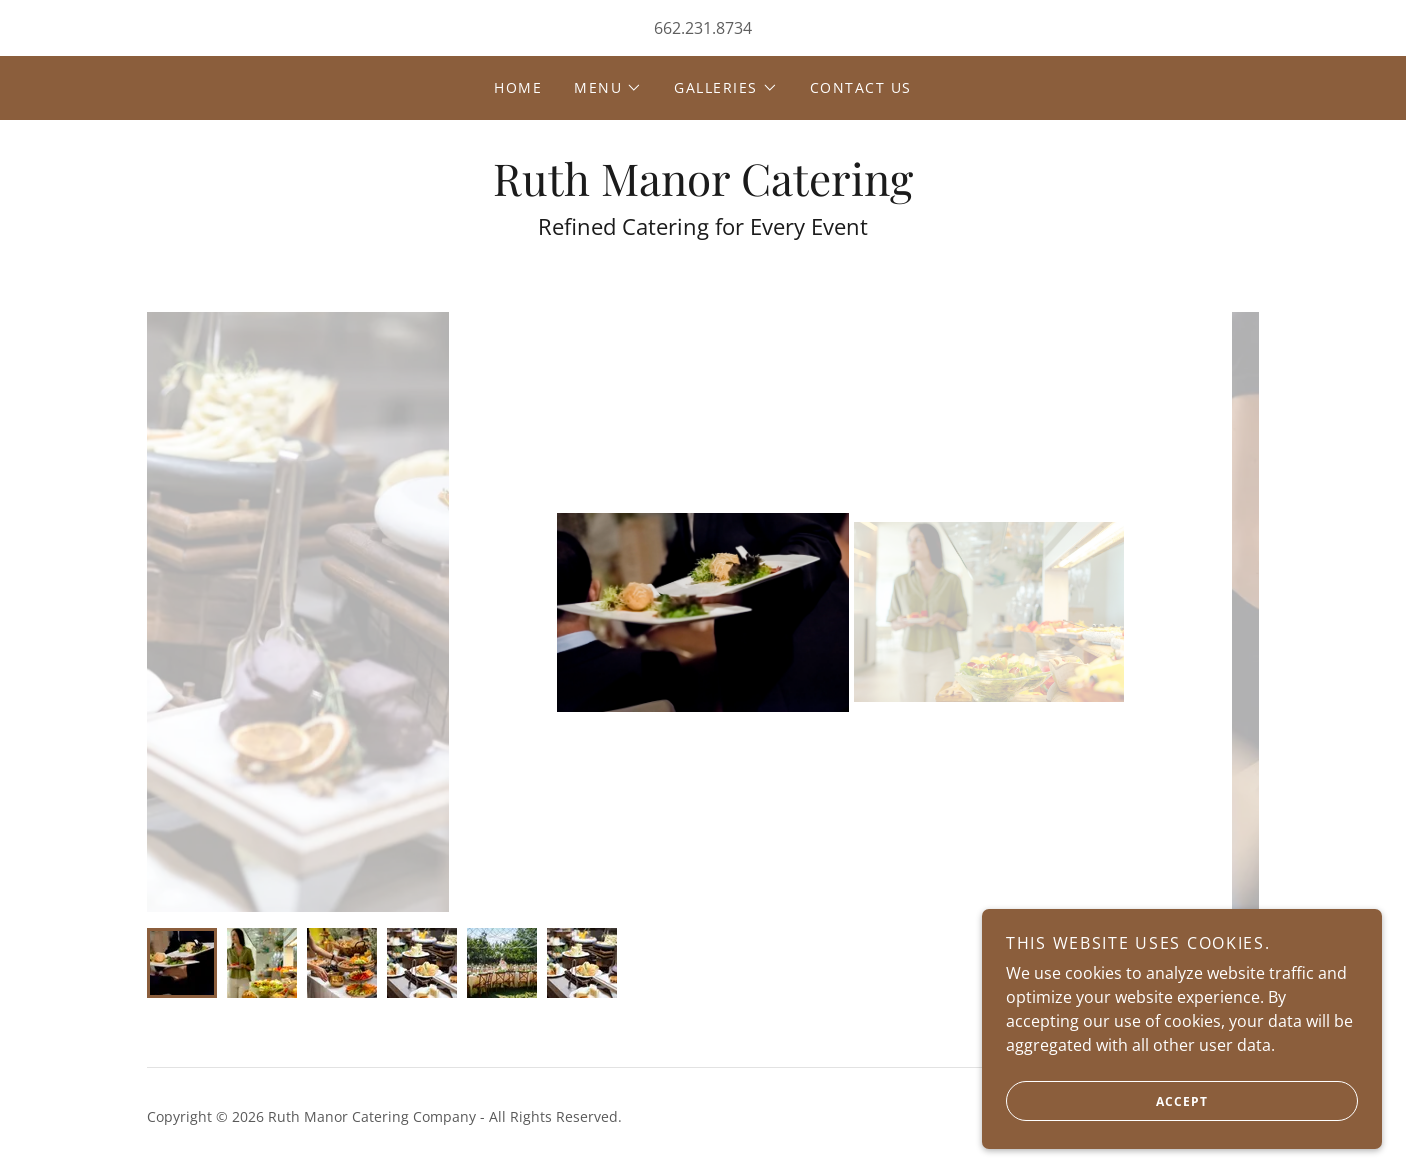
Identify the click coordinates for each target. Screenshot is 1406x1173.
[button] (608, 88)
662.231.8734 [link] (703, 28)
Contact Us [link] (861, 87)
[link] (703, 190)
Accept (1107, 1101)
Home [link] (518, 87)
